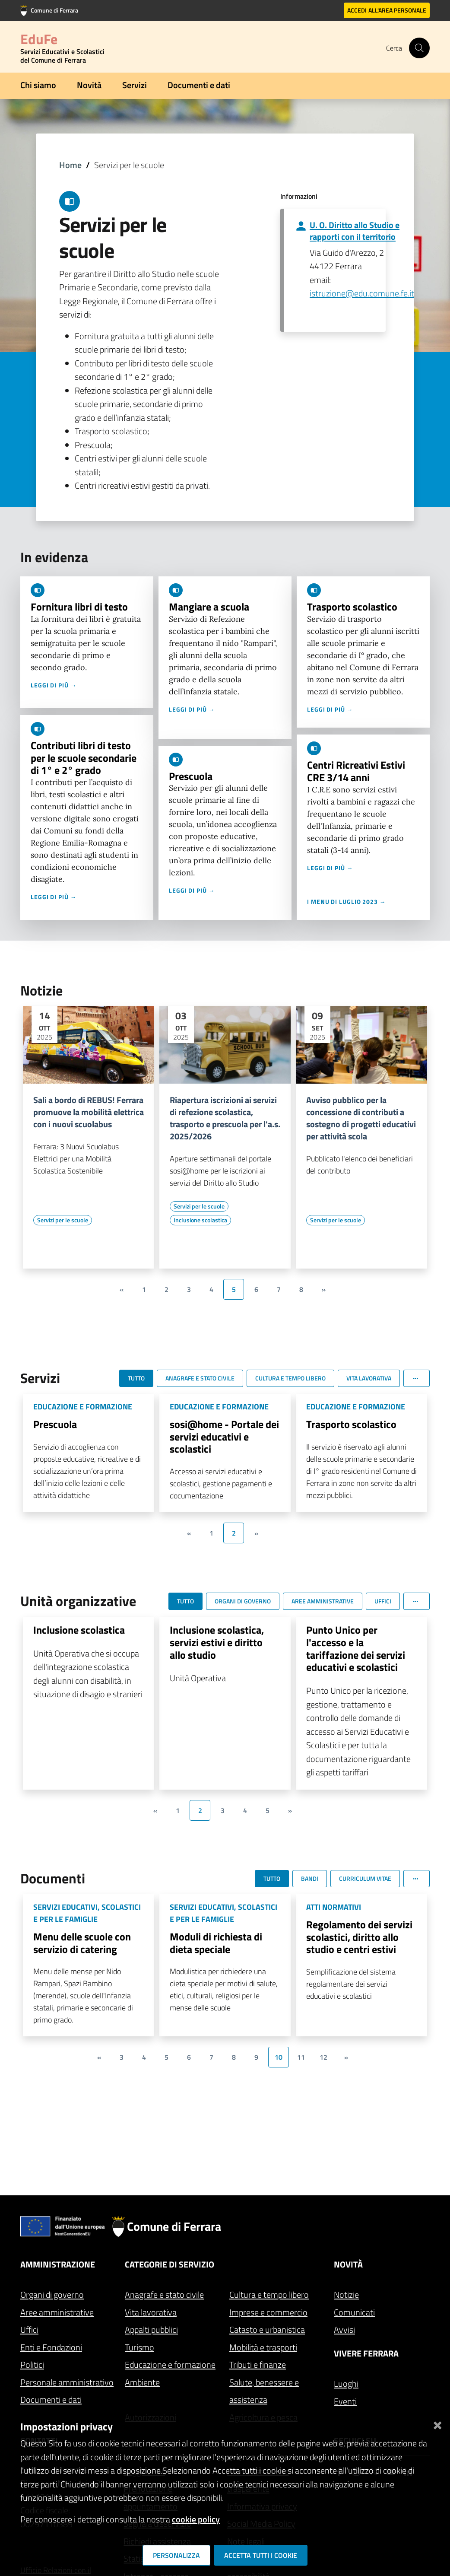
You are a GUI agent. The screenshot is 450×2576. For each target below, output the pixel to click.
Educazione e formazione (170, 2364)
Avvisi (344, 2329)
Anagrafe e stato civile (164, 2294)
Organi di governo (52, 2294)
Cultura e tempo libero (269, 2294)
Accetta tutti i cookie (260, 2555)
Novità (89, 85)
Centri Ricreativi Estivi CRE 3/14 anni (356, 771)
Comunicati (354, 2312)
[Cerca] (419, 48)
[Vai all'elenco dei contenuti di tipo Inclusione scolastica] (200, 1220)
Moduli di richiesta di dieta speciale (216, 1943)
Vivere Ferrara (366, 2353)
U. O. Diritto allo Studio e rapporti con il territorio (354, 230)
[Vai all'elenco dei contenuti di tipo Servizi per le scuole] (62, 1220)
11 (301, 2057)
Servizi (134, 85)
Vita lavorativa (151, 2312)
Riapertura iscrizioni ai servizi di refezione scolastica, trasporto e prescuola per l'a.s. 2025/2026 (225, 1118)
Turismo (139, 2347)
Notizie (346, 2294)
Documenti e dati (199, 85)
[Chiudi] (437, 2423)
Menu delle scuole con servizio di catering (82, 1943)
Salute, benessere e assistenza (264, 2391)
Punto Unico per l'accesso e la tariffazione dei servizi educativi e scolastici (355, 1648)
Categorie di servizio (169, 2264)
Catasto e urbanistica (267, 2329)
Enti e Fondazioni (51, 2347)
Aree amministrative (57, 2312)
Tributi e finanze (257, 2364)
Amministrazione (57, 2264)
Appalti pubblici (151, 2329)
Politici (32, 2364)
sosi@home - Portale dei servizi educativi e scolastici (224, 1436)
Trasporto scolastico (352, 606)
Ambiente (142, 2382)
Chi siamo (38, 85)
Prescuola (190, 776)
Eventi (345, 2401)
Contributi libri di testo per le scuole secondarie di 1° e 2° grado (83, 758)
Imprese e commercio (268, 2312)
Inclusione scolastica (79, 1630)
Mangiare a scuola (209, 606)
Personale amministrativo (67, 2382)
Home (70, 165)
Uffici (29, 2329)
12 (323, 2057)
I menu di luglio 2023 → (346, 901)
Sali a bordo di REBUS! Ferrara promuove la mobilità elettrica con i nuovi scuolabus (88, 1112)
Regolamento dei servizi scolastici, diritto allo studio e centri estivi (359, 1937)
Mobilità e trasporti (263, 2347)
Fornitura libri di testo (79, 606)
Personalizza (176, 2555)
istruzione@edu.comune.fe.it (362, 293)
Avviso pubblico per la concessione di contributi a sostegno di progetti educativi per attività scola (361, 1118)
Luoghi (346, 2383)
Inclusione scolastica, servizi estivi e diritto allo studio (217, 1642)
